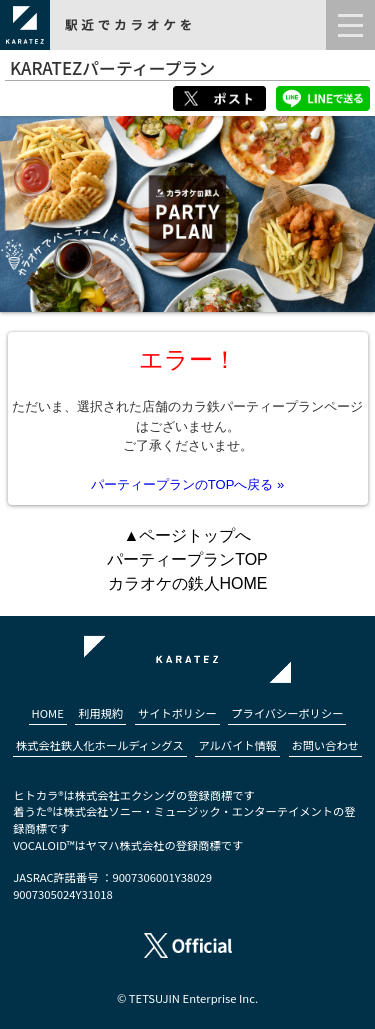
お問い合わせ (326, 745)
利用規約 (100, 713)
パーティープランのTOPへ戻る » (187, 484)
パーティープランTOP (187, 559)
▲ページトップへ (188, 535)
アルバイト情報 (237, 745)
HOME (48, 713)
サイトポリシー (177, 713)
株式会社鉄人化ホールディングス (100, 745)
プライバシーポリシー (287, 713)
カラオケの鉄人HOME (188, 583)
